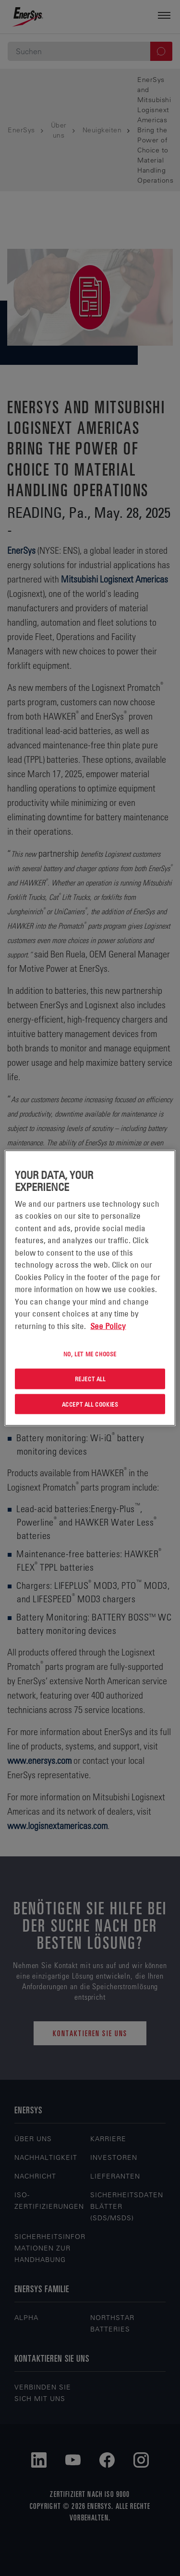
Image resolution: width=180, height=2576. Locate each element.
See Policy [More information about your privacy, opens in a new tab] (108, 1325)
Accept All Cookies (90, 1404)
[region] (89, 1288)
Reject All (90, 1378)
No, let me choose (90, 1354)
